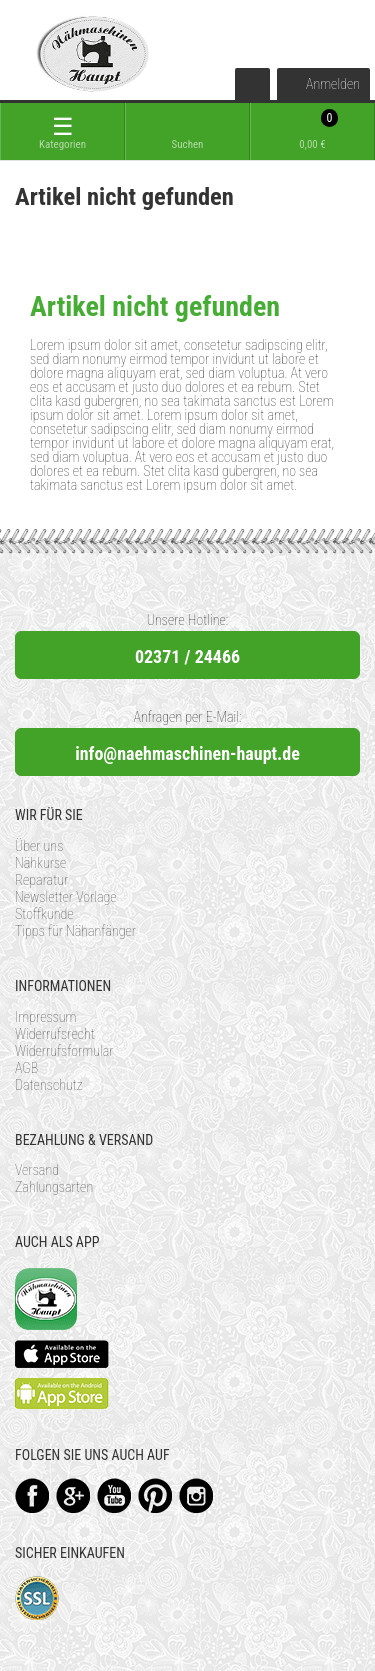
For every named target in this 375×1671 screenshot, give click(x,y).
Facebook (32, 1495)
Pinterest (155, 1495)
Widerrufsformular (64, 1051)
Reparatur (41, 880)
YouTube (114, 1495)
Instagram (196, 1495)
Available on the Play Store (62, 1393)
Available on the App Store (62, 1354)
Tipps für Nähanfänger (75, 931)
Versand (37, 1170)
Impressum (46, 1017)
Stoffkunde (44, 914)
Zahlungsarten (54, 1187)
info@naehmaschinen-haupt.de (187, 753)
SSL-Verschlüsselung (37, 1598)
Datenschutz (49, 1085)
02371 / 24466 (187, 656)
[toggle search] (187, 131)
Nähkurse (40, 863)
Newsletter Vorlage (66, 897)
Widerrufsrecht (55, 1034)
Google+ (73, 1495)
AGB (26, 1068)
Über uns (39, 846)
